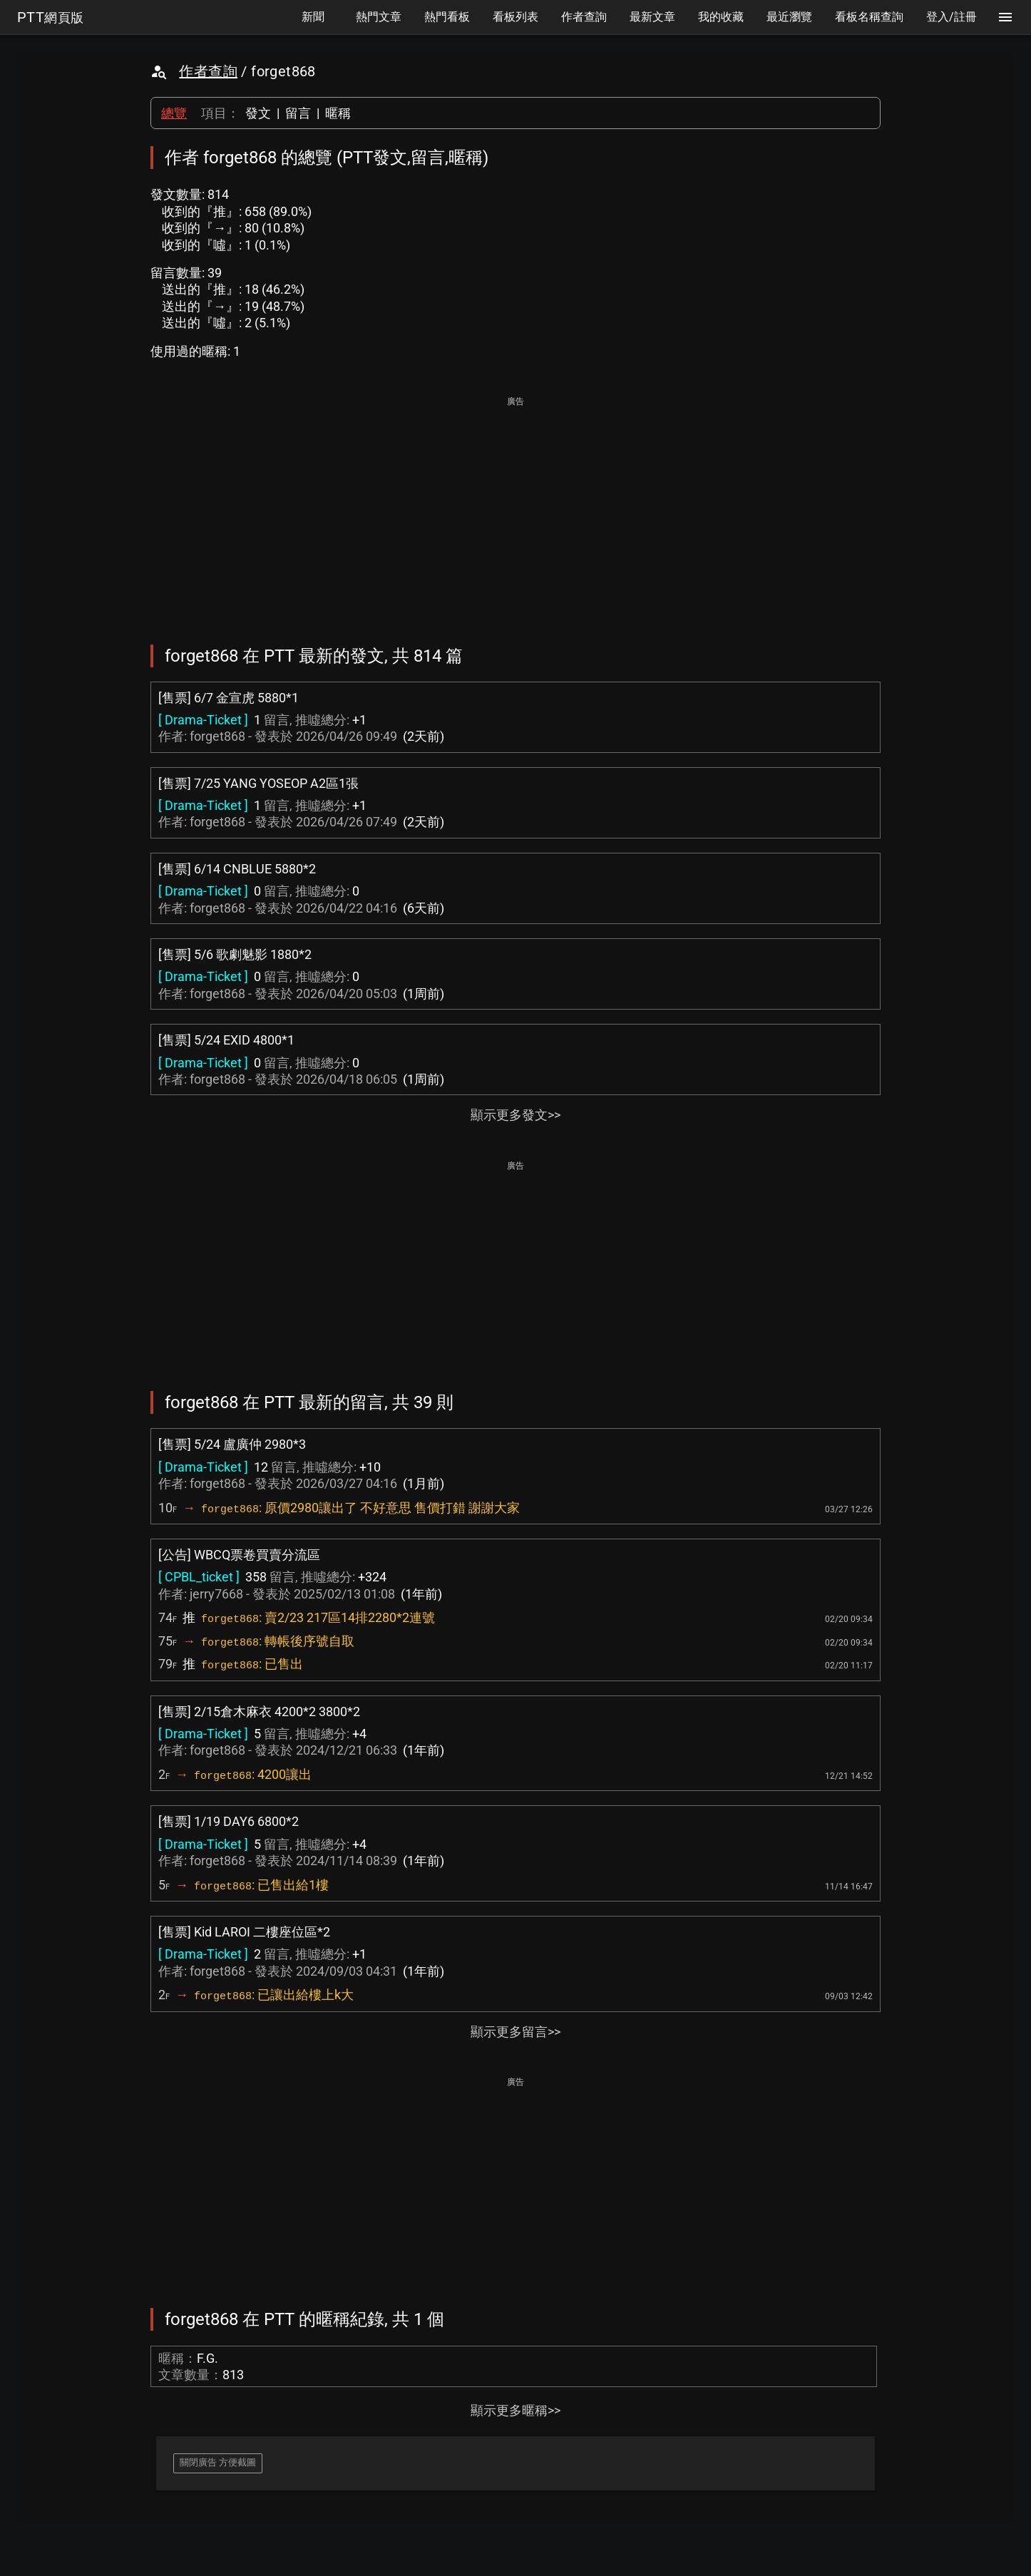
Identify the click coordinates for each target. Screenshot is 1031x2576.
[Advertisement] (515, 510)
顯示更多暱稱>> (515, 2410)
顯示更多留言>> (515, 2031)
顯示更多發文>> (515, 1114)
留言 (298, 113)
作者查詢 (208, 71)
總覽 (174, 113)
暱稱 (338, 113)
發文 (258, 113)
